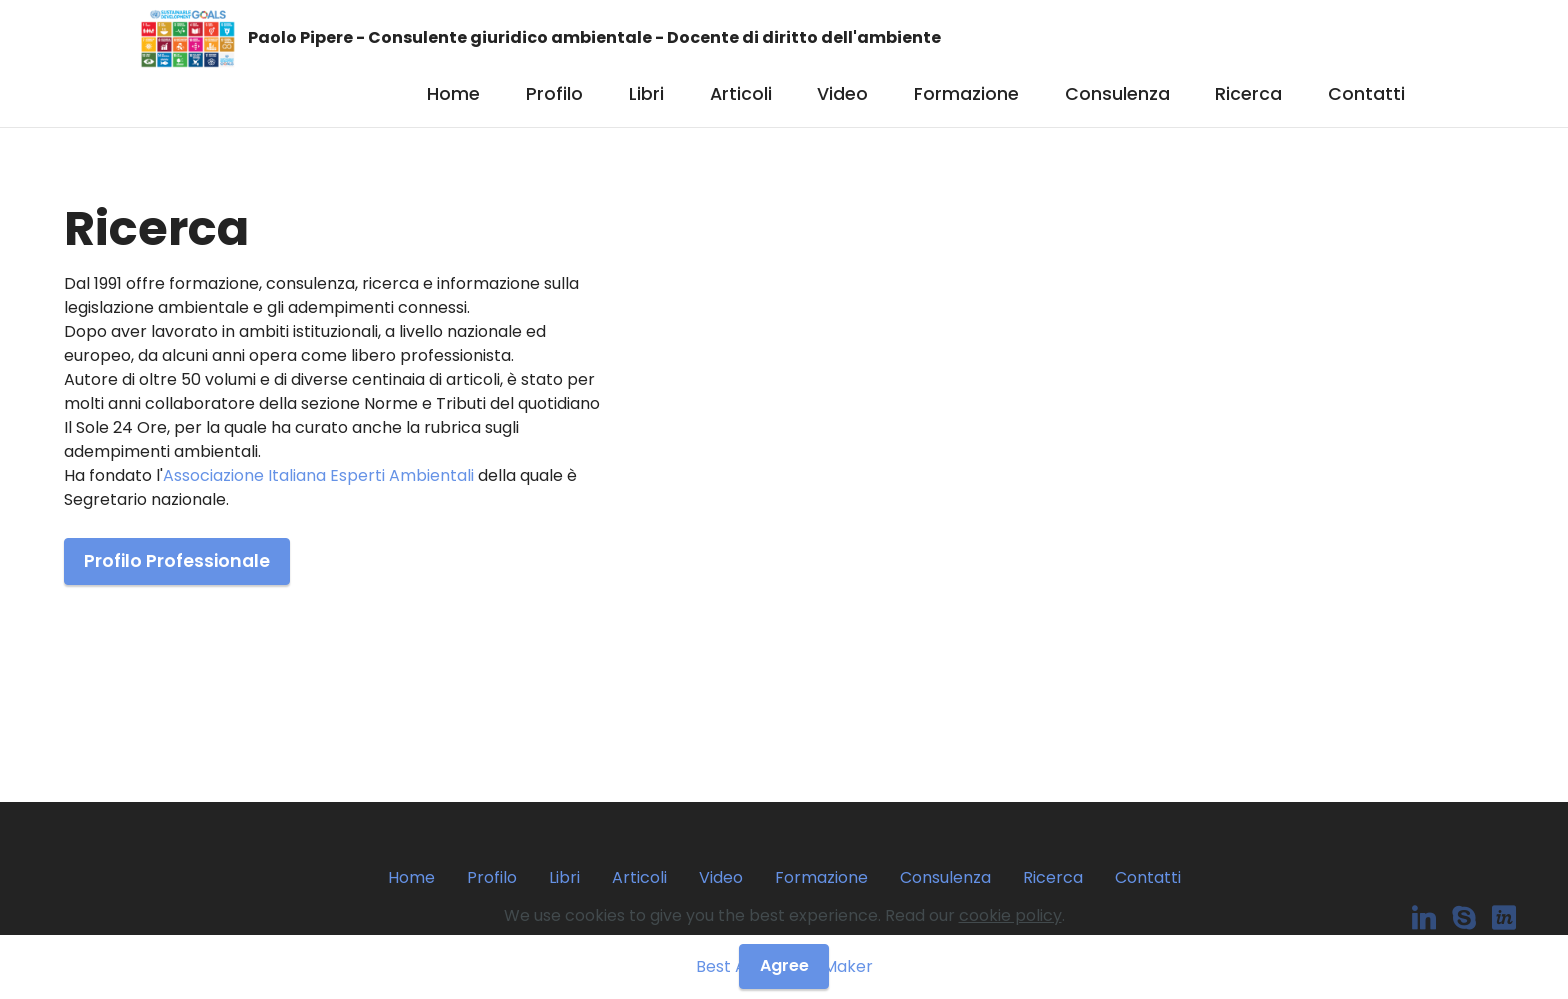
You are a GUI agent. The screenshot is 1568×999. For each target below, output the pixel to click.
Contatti (1366, 94)
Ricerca (1248, 94)
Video (842, 94)
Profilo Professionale (177, 561)
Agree (784, 965)
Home (453, 94)
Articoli (741, 94)
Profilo (554, 94)
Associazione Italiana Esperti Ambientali (318, 475)
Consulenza (1117, 94)
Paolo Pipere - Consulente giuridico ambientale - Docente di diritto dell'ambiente (594, 38)
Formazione (966, 94)
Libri (646, 94)
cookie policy (1010, 915)
